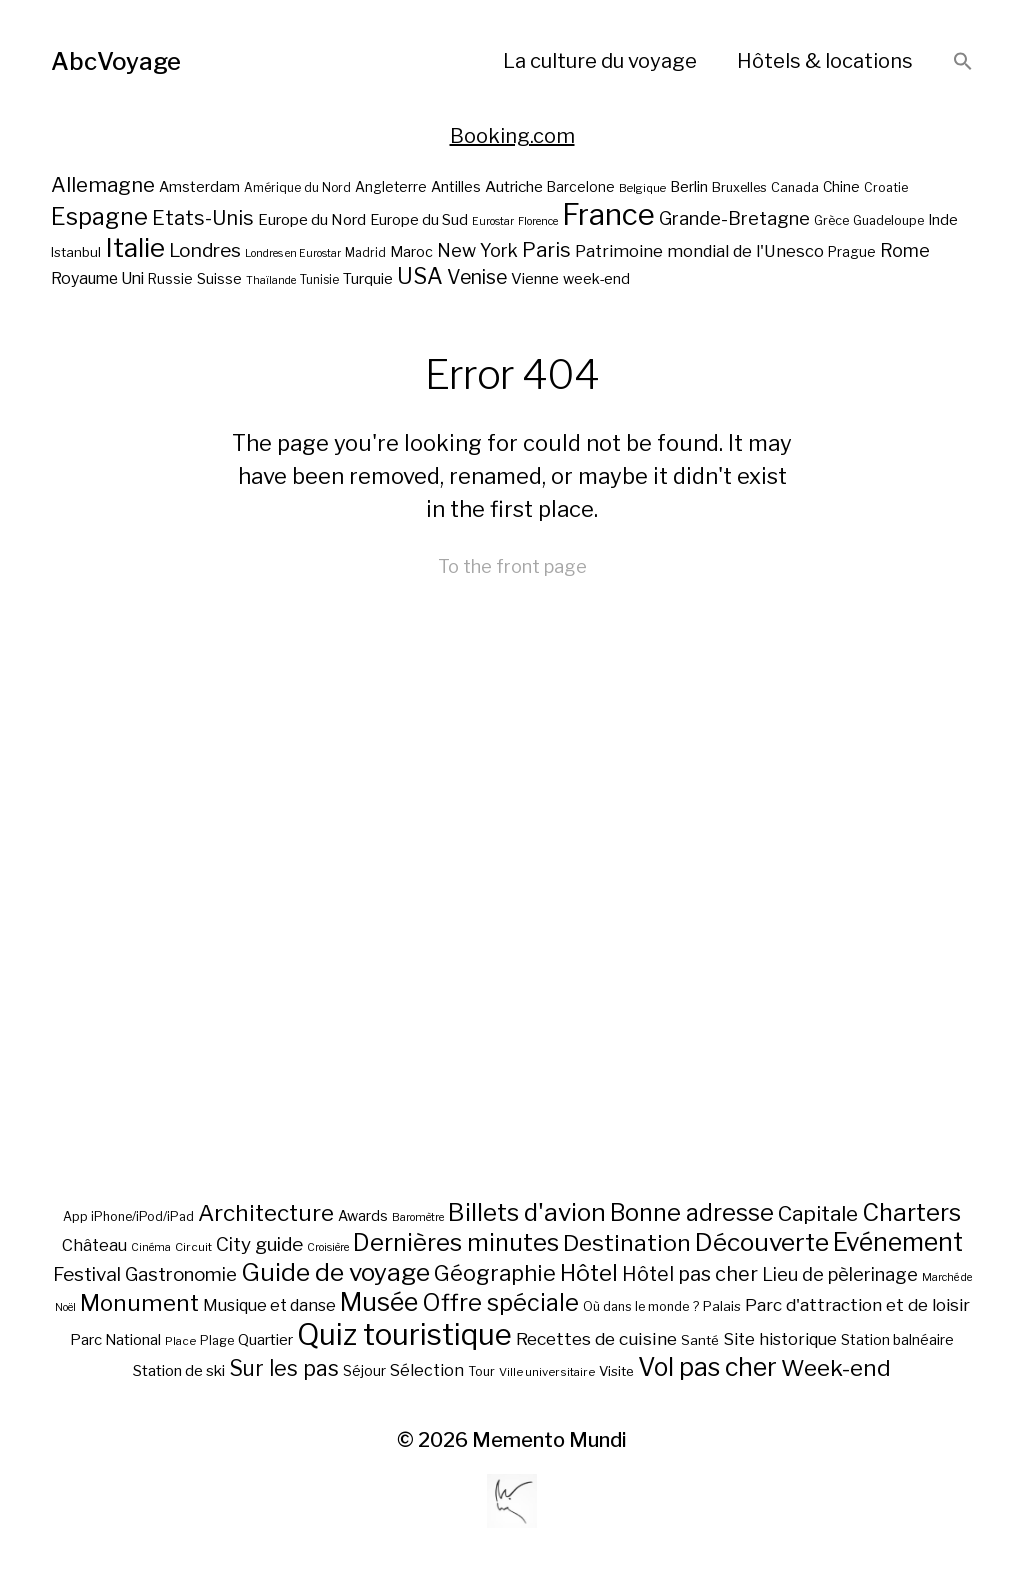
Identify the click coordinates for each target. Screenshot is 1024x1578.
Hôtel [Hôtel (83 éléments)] (589, 1273)
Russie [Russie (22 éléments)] (170, 279)
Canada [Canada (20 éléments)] (795, 187)
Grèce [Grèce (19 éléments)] (831, 220)
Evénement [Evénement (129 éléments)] (898, 1242)
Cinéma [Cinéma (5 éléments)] (151, 1247)
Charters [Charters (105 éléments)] (911, 1212)
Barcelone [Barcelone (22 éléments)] (581, 187)
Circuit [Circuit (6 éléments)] (193, 1247)
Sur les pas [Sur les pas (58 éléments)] (284, 1368)
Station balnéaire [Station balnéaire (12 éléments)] (897, 1339)
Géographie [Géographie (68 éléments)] (495, 1273)
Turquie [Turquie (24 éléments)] (368, 279)
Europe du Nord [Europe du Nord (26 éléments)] (312, 219)
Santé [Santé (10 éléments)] (700, 1340)
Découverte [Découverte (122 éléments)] (762, 1242)
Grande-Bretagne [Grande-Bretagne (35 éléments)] (734, 218)
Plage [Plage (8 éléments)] (217, 1340)
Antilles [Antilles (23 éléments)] (456, 186)
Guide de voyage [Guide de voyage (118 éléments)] (335, 1272)
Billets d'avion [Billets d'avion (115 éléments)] (527, 1212)
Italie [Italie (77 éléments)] (135, 247)
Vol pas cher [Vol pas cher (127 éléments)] (707, 1367)
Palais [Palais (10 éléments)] (722, 1306)
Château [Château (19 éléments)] (94, 1245)
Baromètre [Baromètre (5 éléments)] (418, 1217)
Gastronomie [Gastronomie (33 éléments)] (181, 1274)
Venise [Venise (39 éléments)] (477, 277)
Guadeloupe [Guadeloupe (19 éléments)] (888, 220)
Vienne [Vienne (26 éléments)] (535, 278)
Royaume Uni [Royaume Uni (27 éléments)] (97, 278)
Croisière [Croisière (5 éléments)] (328, 1247)
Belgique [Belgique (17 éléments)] (642, 188)
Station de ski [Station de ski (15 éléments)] (179, 1370)
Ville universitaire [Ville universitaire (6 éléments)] (547, 1372)
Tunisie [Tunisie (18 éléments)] (319, 280)
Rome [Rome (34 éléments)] (905, 250)
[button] (963, 62)
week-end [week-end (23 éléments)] (596, 278)
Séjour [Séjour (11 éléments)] (364, 1371)
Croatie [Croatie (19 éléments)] (886, 187)
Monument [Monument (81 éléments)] (139, 1303)
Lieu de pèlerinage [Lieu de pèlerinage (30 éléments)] (840, 1274)
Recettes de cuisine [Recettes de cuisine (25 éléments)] (596, 1338)
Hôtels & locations (825, 61)
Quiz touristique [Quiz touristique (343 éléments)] (404, 1334)
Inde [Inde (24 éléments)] (943, 220)
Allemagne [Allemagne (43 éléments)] (103, 184)
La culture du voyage (600, 61)
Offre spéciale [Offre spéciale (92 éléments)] (500, 1303)
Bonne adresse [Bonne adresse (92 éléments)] (692, 1213)
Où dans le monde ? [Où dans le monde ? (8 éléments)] (641, 1306)
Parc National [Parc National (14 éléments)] (115, 1340)
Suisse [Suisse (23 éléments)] (219, 278)
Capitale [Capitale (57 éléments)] (818, 1213)
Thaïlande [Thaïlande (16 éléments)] (271, 280)
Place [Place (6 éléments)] (180, 1341)
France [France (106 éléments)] (608, 214)
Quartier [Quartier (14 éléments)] (265, 1340)
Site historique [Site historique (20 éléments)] (780, 1339)
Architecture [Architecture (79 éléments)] (266, 1213)
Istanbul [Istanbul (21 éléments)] (76, 252)
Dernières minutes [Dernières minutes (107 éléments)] (456, 1242)
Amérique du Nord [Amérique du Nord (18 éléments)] (297, 188)
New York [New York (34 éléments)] (477, 250)
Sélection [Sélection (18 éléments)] (427, 1370)
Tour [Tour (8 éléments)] (481, 1371)
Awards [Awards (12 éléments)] (363, 1215)
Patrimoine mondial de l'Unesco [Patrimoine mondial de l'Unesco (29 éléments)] (699, 251)
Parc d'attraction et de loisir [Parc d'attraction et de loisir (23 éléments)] (857, 1305)
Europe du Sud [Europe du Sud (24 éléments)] (419, 220)
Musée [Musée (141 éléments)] (379, 1302)
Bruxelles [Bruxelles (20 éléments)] (739, 187)
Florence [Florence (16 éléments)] (538, 221)
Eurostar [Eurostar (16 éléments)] (493, 221)
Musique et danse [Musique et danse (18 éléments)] (269, 1305)
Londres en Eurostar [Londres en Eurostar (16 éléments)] (293, 253)
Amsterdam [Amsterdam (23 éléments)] (199, 186)
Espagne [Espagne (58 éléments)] (99, 217)
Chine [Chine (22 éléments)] (841, 187)
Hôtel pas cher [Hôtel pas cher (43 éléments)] (690, 1274)
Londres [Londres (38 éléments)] (205, 250)
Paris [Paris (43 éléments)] (546, 249)
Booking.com (512, 136)
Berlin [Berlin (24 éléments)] (689, 187)
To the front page (512, 566)
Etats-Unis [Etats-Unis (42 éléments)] (203, 218)
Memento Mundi (549, 1440)
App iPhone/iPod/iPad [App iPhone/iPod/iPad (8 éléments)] (128, 1216)
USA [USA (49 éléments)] (420, 276)
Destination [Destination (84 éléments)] (627, 1243)
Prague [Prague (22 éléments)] (852, 252)
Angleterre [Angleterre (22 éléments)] (391, 187)
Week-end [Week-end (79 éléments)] (836, 1368)
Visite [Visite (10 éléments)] (616, 1371)
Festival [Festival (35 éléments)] (87, 1274)
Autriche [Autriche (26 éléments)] (514, 186)
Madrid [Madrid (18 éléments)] (365, 253)
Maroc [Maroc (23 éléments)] (411, 251)
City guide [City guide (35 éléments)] (259, 1244)
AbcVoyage (116, 61)
